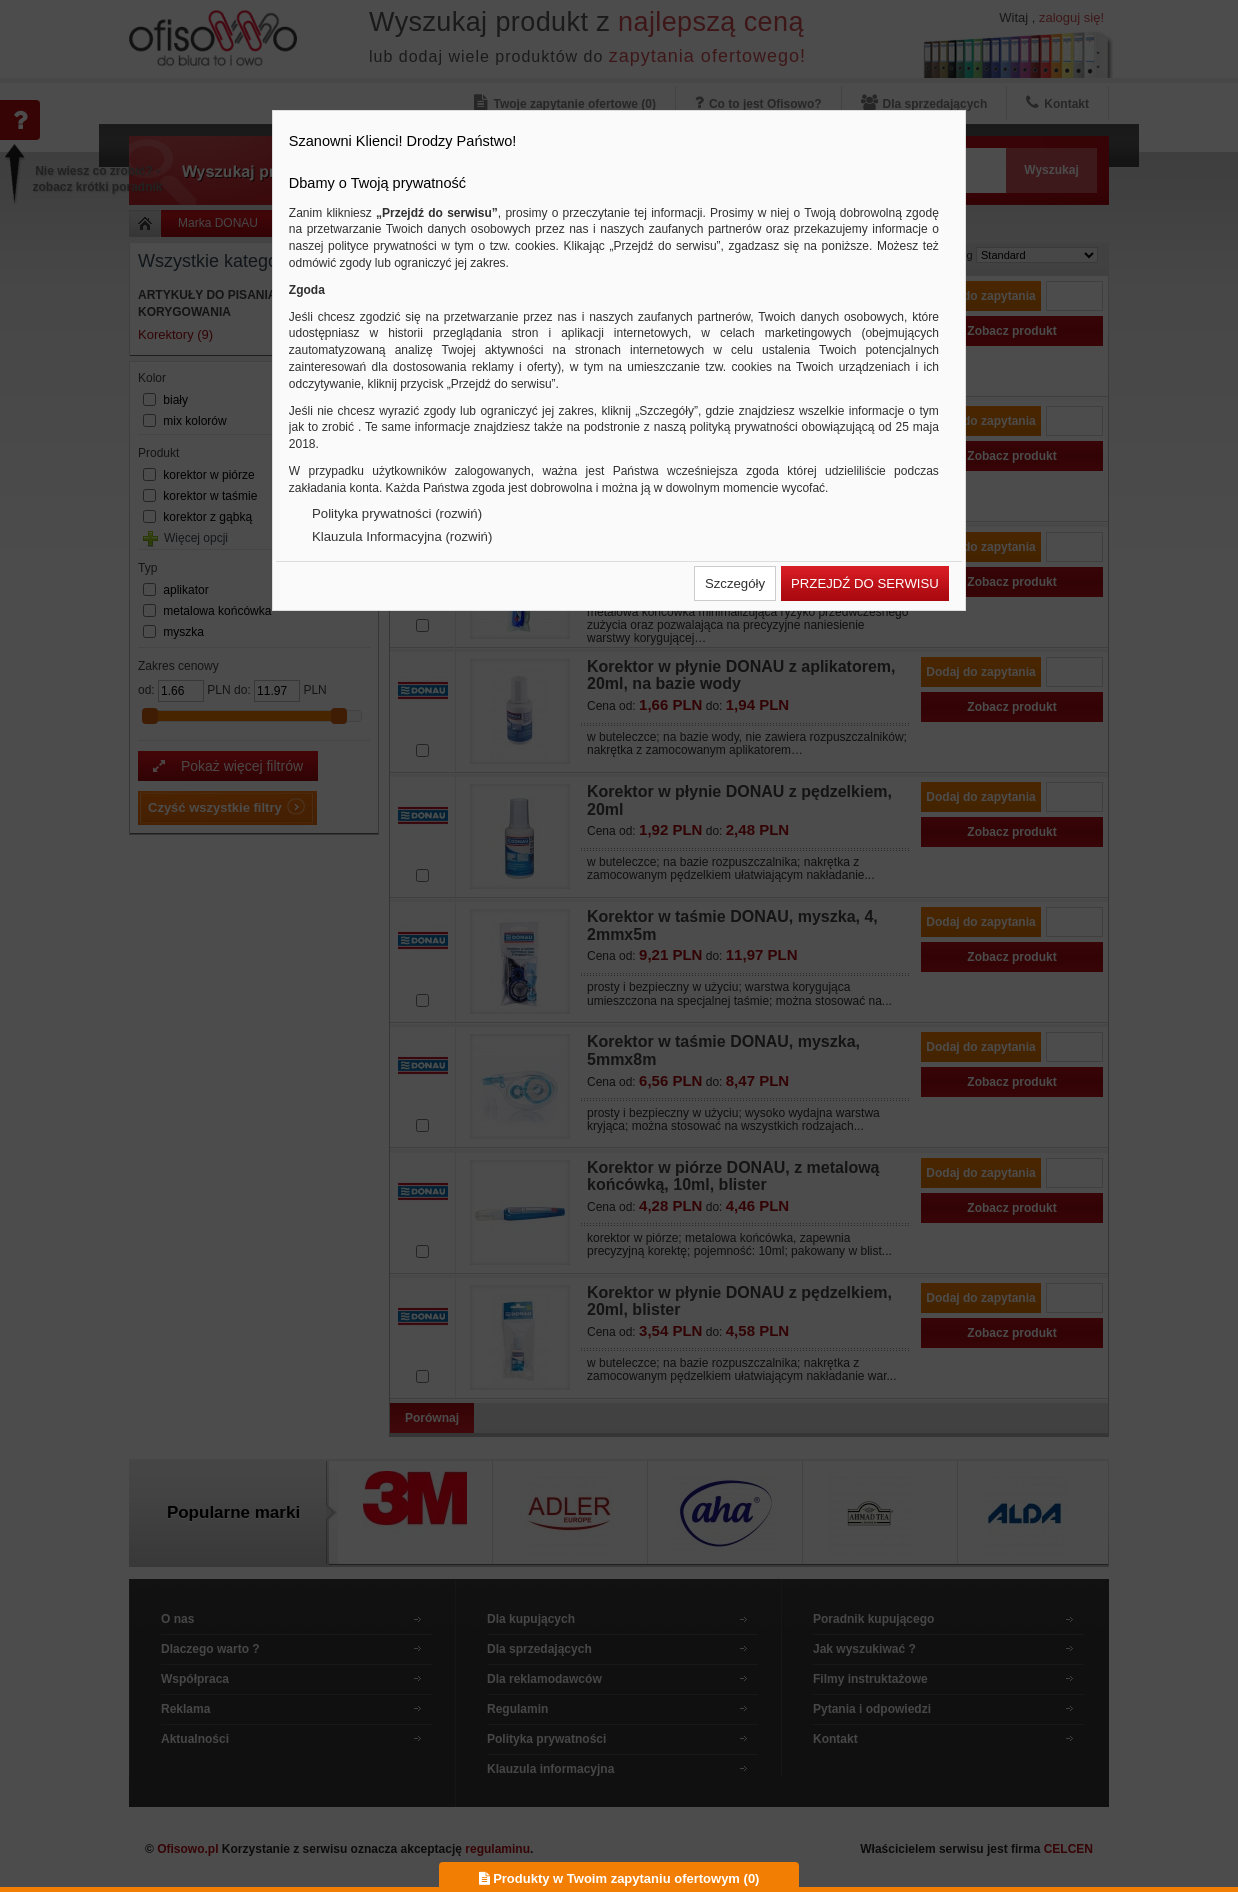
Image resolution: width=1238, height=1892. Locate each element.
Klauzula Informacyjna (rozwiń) (402, 536)
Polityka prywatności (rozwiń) (397, 513)
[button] (735, 583)
